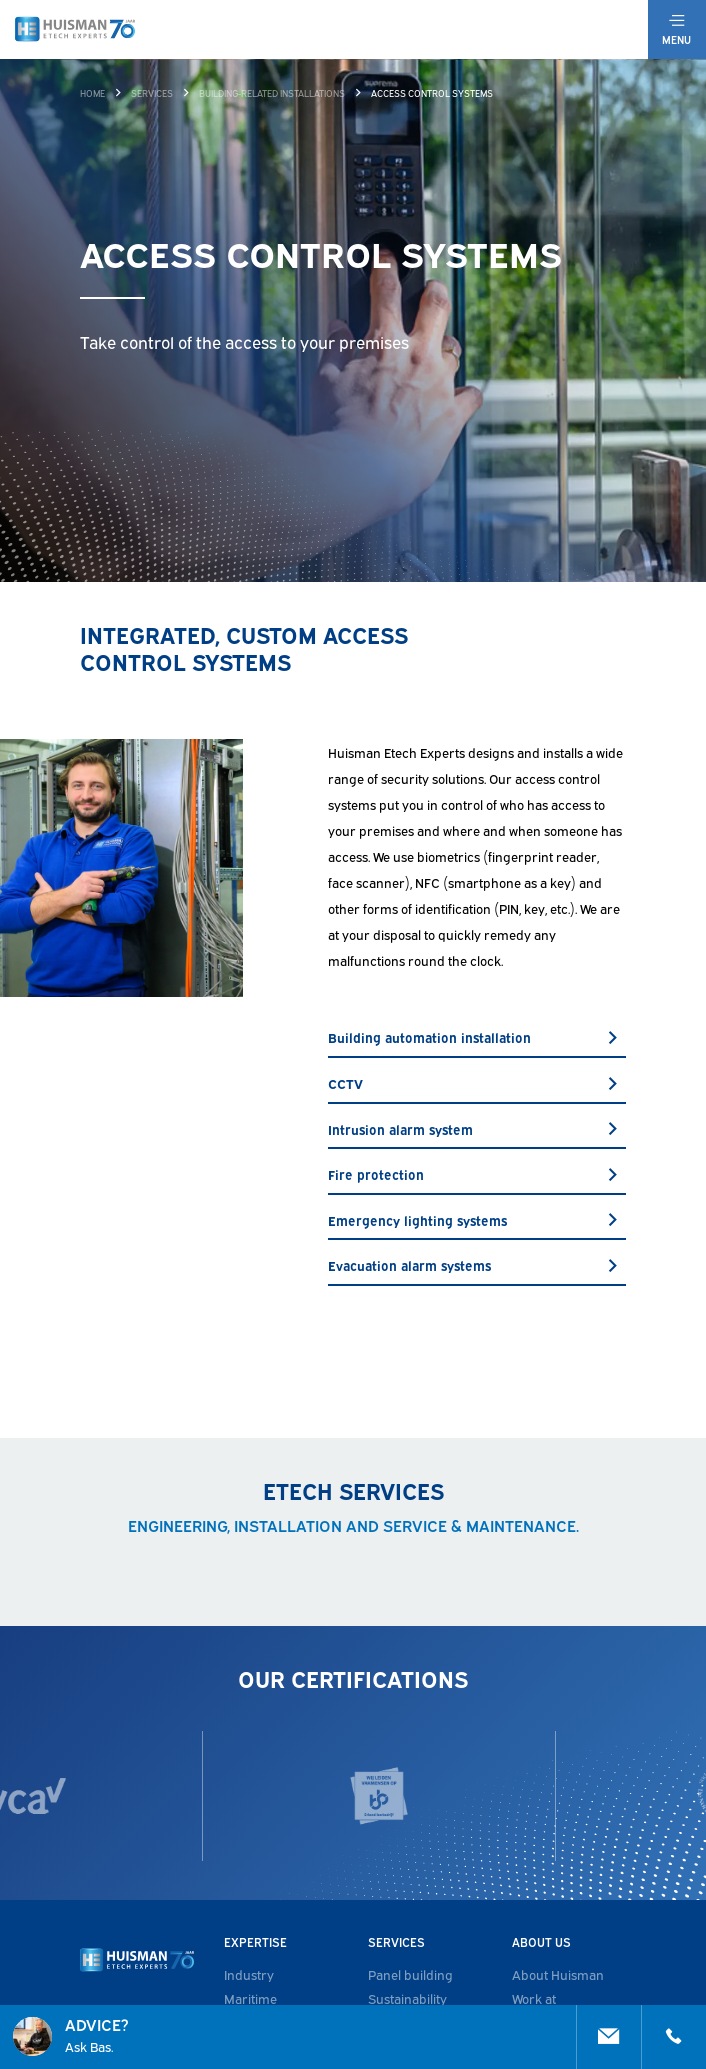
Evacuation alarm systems (477, 1265)
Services (152, 93)
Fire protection (477, 1174)
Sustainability (407, 1998)
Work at (534, 1998)
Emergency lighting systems (477, 1220)
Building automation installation (477, 1037)
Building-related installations (272, 93)
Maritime (250, 1998)
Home (92, 93)
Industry (249, 1974)
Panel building (410, 1974)
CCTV (477, 1083)
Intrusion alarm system (477, 1129)
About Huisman (558, 1974)
